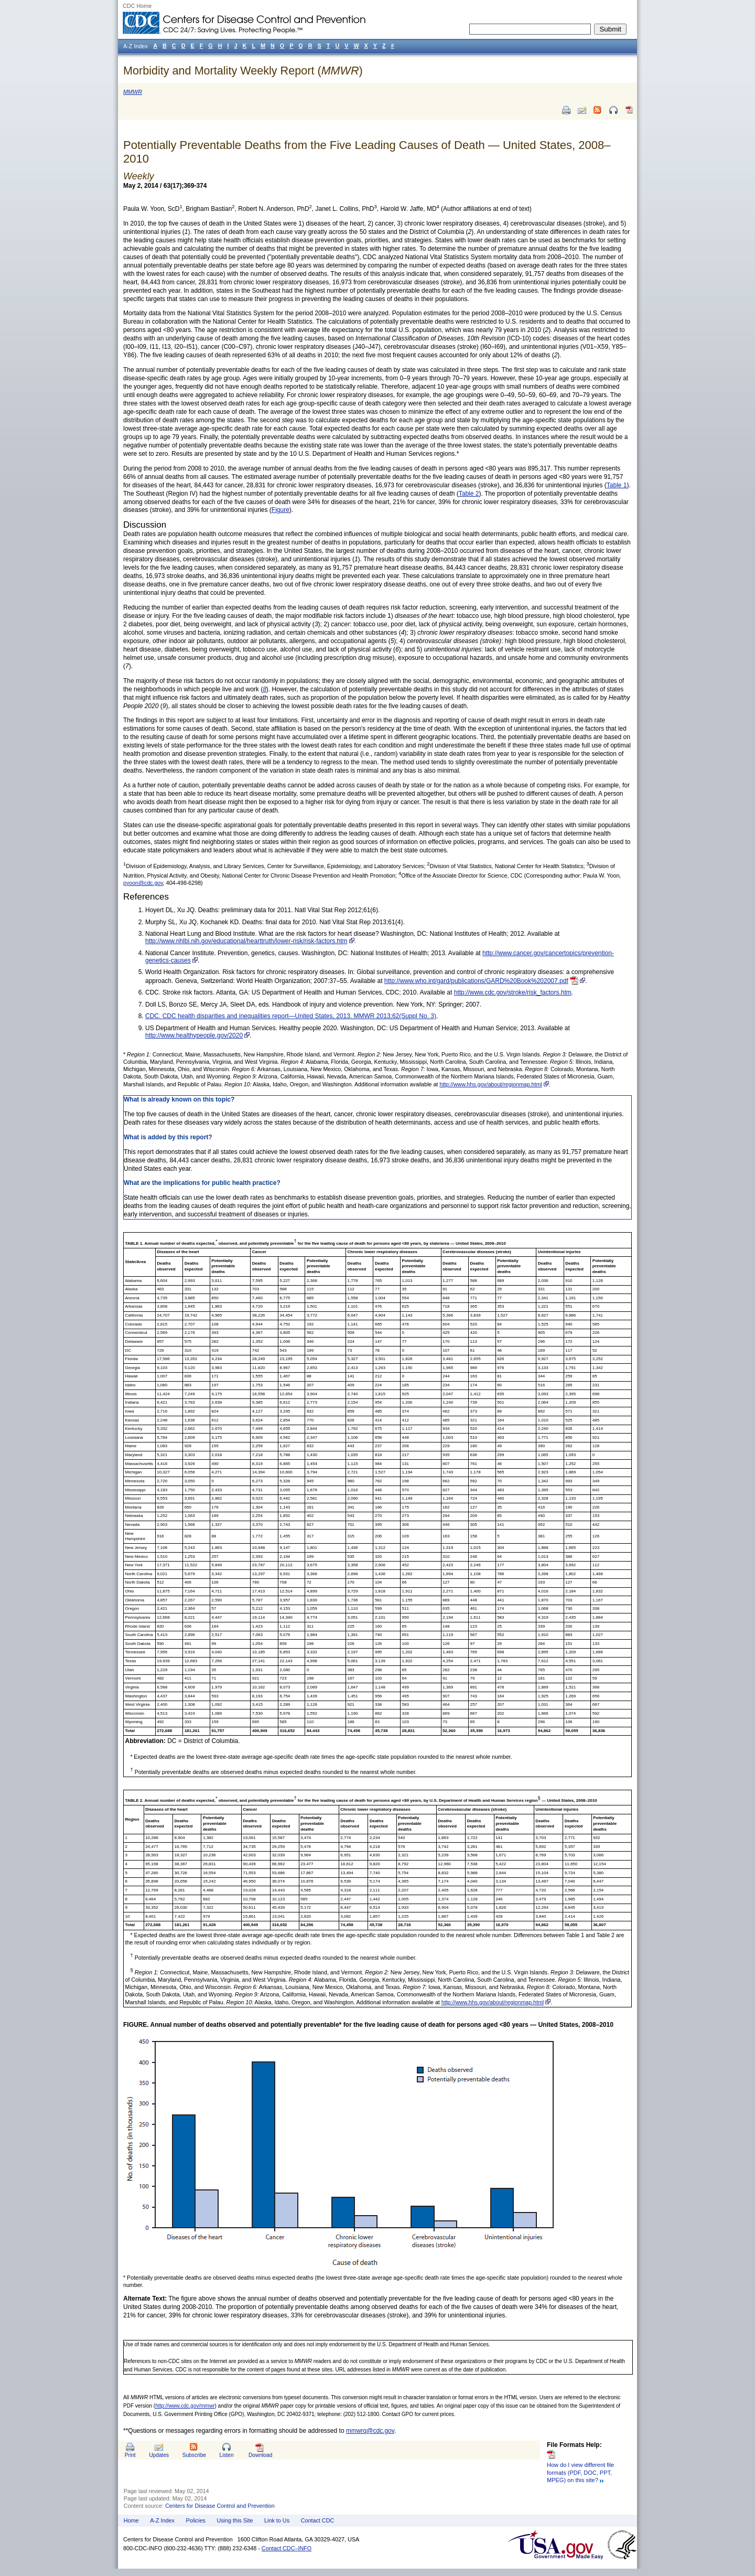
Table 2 (469, 493)
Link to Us (276, 2520)
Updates (159, 2455)
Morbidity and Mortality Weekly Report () (243, 70)
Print (130, 2455)
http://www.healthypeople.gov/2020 (194, 1035)
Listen (226, 2455)
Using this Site (235, 2520)
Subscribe (194, 2455)
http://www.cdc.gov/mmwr (184, 2406)
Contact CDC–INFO (286, 2548)
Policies (196, 2520)
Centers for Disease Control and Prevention (220, 2506)
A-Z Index (162, 2520)
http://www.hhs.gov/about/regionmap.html (490, 1084)
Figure (280, 510)
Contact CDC (318, 2520)
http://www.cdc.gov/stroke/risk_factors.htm (512, 992)
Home (131, 2520)
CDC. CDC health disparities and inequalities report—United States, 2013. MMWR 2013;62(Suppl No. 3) (290, 1016)
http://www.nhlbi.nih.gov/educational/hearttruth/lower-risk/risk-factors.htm (246, 941)
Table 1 (617, 485)
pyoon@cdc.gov (143, 883)
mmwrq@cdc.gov (370, 2430)
